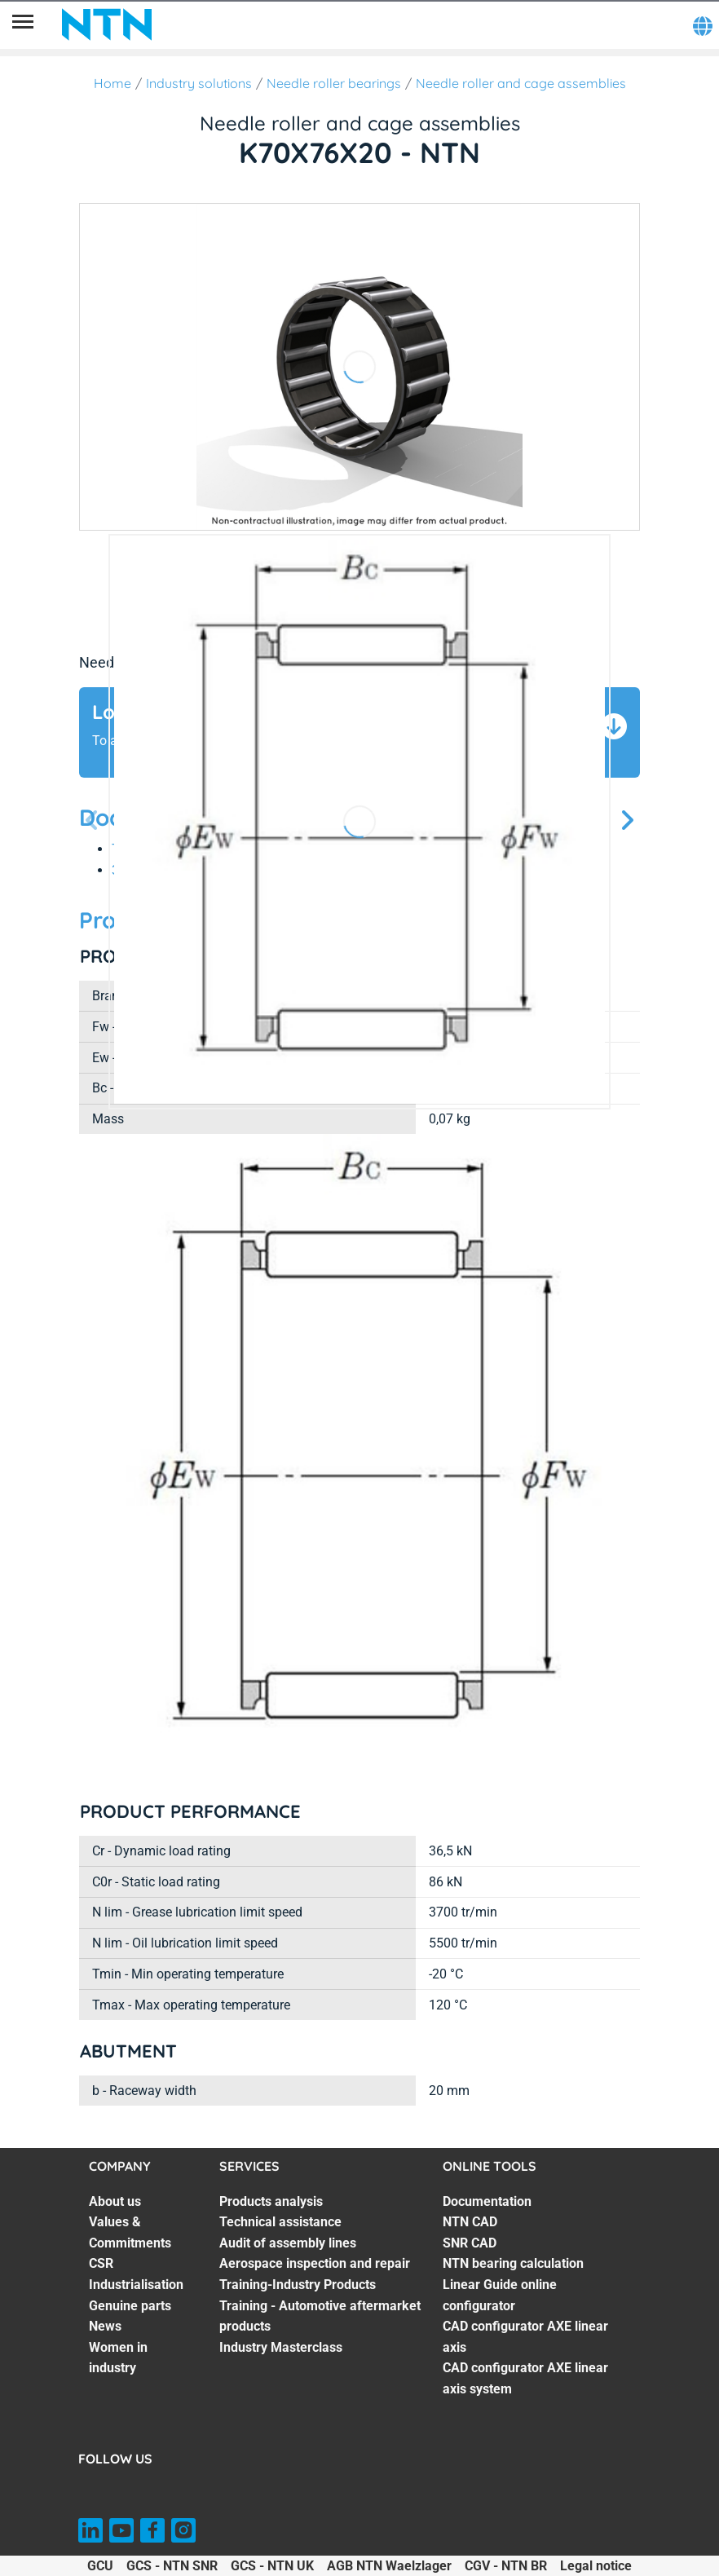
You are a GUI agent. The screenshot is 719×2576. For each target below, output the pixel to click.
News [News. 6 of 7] (105, 2326)
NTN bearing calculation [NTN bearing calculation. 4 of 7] (513, 2263)
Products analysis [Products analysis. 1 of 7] (271, 2201)
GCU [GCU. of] (100, 2566)
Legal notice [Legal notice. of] (596, 2566)
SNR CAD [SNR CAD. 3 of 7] (469, 2243)
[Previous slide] (92, 821)
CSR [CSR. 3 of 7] (101, 2263)
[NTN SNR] (107, 24)
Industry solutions (199, 83)
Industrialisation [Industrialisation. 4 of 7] (136, 2284)
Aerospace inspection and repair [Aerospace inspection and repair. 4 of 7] (314, 2263)
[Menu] (23, 24)
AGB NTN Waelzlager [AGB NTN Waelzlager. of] (389, 2566)
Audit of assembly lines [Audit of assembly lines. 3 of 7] (287, 2243)
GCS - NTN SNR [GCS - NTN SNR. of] (172, 2566)
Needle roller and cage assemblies (521, 83)
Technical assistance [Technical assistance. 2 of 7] (280, 2222)
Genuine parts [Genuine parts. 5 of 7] (130, 2306)
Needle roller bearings (334, 83)
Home (112, 83)
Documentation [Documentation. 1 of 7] (487, 2201)
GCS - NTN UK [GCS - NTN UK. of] (272, 2566)
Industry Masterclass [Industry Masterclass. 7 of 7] (280, 2347)
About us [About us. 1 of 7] (115, 2201)
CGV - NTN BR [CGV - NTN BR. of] (506, 2566)
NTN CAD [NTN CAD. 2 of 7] (470, 2222)
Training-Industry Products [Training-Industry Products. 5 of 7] (297, 2284)
